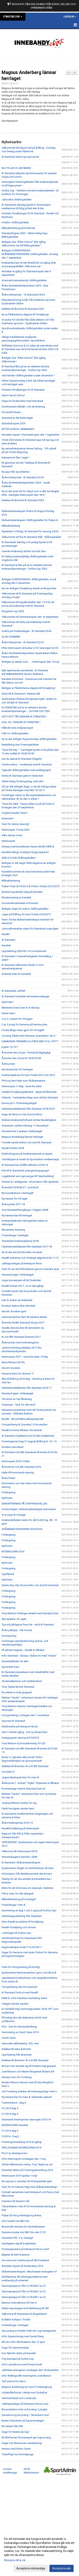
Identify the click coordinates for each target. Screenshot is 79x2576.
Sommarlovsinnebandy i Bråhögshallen (24, 280)
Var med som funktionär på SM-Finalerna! (25, 2260)
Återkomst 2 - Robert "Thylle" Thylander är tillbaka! (30, 1783)
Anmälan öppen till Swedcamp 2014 (22, 2265)
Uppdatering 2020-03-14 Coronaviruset (24, 951)
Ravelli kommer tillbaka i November (22, 1430)
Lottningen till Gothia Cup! (16, 1932)
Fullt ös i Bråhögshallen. (15, 733)
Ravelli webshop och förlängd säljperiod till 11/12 (30, 1257)
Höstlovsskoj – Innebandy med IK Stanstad (27, 764)
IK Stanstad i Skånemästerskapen (21, 1862)
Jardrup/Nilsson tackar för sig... (20, 1802)
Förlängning (8, 1492)
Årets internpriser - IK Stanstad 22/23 (23, 642)
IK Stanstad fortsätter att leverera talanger (25, 996)
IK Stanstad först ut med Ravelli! (20, 1992)
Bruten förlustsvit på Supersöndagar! (23, 2420)
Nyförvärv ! (8, 1002)
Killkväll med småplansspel (17, 727)
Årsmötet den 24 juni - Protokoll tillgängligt (26, 1052)
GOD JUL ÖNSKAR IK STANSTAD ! (21, 722)
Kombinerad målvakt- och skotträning (23, 406)
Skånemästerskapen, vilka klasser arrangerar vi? (29, 2271)
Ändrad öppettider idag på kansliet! (22, 891)
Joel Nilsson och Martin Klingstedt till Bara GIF (28, 2071)
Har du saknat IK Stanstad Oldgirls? (22, 758)
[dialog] (39, 2553)
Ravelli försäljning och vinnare (19, 1927)
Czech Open (9, 2037)
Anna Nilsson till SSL (13, 1362)
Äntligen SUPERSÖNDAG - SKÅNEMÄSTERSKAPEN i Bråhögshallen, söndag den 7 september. (30, 254)
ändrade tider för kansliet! (16, 973)
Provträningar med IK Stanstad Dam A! (23, 1788)
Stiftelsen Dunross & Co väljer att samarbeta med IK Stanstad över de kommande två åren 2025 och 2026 (30, 349)
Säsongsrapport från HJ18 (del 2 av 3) (24, 2291)
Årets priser (8, 1063)
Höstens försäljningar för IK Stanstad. (23, 389)
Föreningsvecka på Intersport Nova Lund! (25, 2249)
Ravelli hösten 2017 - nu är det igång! (23, 1285)
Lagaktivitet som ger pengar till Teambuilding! (28, 1176)
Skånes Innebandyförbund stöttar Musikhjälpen (29, 1119)
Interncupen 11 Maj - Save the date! (22, 1086)
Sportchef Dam (10, 1666)
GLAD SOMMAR (11, 636)
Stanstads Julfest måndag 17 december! (25, 1125)
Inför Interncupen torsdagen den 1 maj (24, 2158)
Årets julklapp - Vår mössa (17, 1630)
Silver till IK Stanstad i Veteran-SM (21, 693)
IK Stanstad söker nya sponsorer (20, 156)
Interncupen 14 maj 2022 (16, 829)
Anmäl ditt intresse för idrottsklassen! (23, 2226)
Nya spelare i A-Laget (14, 1618)
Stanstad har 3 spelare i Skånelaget (22, 1131)
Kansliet (6, 945)
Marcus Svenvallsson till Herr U (19, 2302)
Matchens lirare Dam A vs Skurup (21, 1007)
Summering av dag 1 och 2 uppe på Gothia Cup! (29, 1910)
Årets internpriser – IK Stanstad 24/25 (23, 294)
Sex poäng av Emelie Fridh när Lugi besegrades (29, 2330)
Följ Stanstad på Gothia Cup (18, 2358)
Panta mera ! (9, 1013)
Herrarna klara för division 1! (18, 1373)
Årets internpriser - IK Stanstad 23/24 (23, 477)
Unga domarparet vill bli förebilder (21, 1280)
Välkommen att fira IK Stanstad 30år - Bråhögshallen (31, 536)
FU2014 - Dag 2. (11, 2136)
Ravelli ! (6, 934)
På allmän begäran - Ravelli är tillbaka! (23, 1650)
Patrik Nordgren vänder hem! (18, 1808)
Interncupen (8, 840)
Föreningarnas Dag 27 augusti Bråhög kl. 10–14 (29, 1441)
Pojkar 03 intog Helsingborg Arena (21, 2215)
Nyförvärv (7, 1497)
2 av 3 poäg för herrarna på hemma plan (24, 1024)
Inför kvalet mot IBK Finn (15, 2221)
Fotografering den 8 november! (19, 1986)
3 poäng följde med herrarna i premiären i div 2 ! (29, 1035)
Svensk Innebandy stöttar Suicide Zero (24, 551)
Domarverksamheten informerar (20, 903)
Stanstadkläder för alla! (15, 1661)
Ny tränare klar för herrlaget (17, 1069)
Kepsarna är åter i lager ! (15, 457)
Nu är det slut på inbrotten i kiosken (22, 1252)
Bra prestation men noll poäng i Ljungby (24, 2409)
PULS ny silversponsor (14, 2153)
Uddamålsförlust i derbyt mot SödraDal (24, 2392)
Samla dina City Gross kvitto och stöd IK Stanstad (30, 1585)
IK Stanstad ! (9, 939)
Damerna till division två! (15, 2201)
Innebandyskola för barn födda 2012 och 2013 (28, 1075)
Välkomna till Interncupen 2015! (19, 1851)
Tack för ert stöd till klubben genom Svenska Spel (30, 1269)
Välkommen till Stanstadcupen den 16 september (30, 616)
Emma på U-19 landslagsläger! (19, 1103)
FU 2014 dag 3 (10, 2130)
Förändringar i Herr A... (14, 1904)
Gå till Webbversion (31, 2470)
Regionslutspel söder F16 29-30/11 (22, 1947)
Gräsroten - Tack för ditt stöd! (18, 1404)
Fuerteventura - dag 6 (14, 2102)
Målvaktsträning (11, 525)
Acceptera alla (61, 2568)
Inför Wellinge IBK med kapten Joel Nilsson (26, 2375)
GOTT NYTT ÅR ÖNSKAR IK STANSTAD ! (24, 716)
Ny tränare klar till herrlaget (17, 1215)
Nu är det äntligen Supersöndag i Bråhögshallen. (29, 738)
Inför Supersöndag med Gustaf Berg (23, 2336)
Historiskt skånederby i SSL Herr (20, 2043)
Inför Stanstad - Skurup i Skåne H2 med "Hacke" (29, 1655)
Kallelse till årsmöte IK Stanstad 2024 (23, 500)
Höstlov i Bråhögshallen (15, 222)
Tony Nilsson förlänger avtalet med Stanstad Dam (30, 1613)
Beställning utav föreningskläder (20, 744)
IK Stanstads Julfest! (13, 990)
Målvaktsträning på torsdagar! (19, 1899)
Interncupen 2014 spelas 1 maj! (19, 2175)
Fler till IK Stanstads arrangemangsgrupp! (25, 1170)
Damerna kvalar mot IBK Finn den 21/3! (24, 2232)
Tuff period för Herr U (14, 2381)
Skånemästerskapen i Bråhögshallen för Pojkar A (30, 520)
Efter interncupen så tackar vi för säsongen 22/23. (30, 647)
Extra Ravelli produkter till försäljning (22, 1921)
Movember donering (13, 1229)
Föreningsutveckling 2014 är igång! (22, 2141)
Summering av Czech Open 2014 (20, 2032)
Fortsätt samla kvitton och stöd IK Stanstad (26, 1142)
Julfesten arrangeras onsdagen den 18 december (30, 2370)
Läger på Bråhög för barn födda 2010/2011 (26, 914)
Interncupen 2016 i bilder (16, 1461)
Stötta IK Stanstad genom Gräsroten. (23, 775)
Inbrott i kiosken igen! (14, 1311)
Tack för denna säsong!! (15, 824)
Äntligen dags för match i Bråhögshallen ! (25, 908)
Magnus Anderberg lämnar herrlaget (22, 1136)
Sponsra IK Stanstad (13, 1720)
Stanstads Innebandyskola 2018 (20, 1240)
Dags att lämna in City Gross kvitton (22, 1114)
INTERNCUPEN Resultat (15, 2125)
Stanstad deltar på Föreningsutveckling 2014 (27, 2170)
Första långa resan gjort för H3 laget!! (23, 1030)
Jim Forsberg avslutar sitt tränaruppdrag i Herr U (29, 2091)
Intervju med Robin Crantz (16, 2448)
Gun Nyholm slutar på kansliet (19, 2353)
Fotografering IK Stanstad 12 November (24, 1424)
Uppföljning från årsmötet (17, 2054)
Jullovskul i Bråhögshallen (17, 199)
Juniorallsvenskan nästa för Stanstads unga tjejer (30, 928)
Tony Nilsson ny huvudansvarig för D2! (23, 1743)
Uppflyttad (8, 1573)
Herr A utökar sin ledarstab (17, 1300)
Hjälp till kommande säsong (18, 1472)
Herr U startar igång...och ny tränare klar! (24, 1732)
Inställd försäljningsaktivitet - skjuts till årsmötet (29, 1091)
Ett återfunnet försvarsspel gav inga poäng (26, 2437)
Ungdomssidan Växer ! (15, 812)
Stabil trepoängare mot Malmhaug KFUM (25, 2308)
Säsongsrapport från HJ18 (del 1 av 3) (24, 2297)
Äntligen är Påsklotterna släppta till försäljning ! (29, 688)
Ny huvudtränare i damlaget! (18, 1193)
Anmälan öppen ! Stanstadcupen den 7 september (31, 434)
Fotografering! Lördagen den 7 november (25, 1715)
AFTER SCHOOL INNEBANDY (18, 429)
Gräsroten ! (8, 818)
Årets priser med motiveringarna (20, 1342)
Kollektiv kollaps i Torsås (16, 2319)
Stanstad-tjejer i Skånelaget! (18, 1274)
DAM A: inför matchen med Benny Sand (24, 1998)
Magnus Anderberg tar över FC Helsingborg (27, 2386)
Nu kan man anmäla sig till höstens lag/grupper (29, 2065)
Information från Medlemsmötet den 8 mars (27, 1873)
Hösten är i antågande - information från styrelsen (30, 1181)
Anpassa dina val (14, 2560)
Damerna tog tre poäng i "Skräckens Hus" (26, 2415)
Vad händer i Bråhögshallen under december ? (28, 375)
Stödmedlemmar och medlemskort (22, 1681)
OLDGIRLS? (8, 1771)
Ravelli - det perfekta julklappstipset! (23, 1418)
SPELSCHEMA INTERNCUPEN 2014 (21, 2147)
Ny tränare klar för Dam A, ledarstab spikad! (27, 2097)
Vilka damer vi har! (12, 835)
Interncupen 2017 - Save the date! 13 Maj (25, 1356)
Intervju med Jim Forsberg (17, 2077)
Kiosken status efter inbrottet (18, 1305)
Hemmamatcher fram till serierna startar (24, 1316)
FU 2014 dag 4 (10, 2113)
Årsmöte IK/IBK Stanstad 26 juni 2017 (23, 1322)
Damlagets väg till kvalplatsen (19, 2243)
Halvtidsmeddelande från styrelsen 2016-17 (27, 1387)
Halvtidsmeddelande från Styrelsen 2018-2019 (28, 1108)
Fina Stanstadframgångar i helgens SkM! (25, 1209)
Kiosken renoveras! (13, 1446)
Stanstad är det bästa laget (17, 417)
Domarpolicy (9, 1635)
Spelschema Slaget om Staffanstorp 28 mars (28, 1868)
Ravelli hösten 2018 (13, 1148)
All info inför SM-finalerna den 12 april (23, 2341)
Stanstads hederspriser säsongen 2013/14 (26, 2119)
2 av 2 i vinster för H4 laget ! (17, 1018)
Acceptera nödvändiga (30, 2568)
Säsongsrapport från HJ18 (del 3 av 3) (24, 2285)
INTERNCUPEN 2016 (13, 1551)
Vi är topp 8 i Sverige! (14, 1514)
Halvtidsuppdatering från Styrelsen (22, 1916)
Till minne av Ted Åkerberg (17, 1399)
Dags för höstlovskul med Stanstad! (22, 400)
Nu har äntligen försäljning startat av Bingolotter (29, 588)
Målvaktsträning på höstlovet (18, 228)
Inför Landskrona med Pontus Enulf (22, 2364)
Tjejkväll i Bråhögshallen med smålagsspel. (26, 770)
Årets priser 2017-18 (13, 1204)
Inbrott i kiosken (11, 1367)
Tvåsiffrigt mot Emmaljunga (17, 2454)
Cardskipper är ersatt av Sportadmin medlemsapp (30, 1159)
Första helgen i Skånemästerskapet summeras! (29, 1509)
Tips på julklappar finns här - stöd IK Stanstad (28, 1624)
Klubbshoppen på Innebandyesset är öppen (27, 1153)
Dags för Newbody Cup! (15, 2431)
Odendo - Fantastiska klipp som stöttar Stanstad (30, 1097)
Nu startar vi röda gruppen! (17, 1692)
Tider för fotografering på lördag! (21, 1967)
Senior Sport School (13, 395)
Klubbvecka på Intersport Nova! (20, 1726)
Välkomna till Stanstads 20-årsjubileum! (24, 2313)
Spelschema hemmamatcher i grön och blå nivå (29, 1972)
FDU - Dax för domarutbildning (19, 2026)
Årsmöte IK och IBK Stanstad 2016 (21, 1466)
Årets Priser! (8, 1478)
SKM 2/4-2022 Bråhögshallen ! (19, 857)
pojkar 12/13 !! (10, 1046)
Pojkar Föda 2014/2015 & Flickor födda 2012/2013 (31, 886)
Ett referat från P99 (12, 2426)
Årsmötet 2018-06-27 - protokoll (20, 1187)
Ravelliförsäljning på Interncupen (20, 1828)
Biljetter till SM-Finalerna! (16, 2254)
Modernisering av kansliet (16, 897)
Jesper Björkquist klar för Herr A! (20, 1777)
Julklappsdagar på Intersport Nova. (22, 1263)
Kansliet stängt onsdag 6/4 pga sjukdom (25, 852)
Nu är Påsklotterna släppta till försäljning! (25, 314)
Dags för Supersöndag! (15, 2347)
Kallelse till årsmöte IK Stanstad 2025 (23, 308)
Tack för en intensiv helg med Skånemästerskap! (29, 2186)
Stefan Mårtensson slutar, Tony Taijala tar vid (27, 2164)
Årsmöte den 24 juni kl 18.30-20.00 (21, 1058)
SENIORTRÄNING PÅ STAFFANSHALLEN (24, 1503)
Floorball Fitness (11, 412)
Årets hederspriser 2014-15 (17, 1822)
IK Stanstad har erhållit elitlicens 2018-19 (25, 1164)
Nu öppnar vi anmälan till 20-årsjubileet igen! (27, 2181)
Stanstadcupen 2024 (13, 423)
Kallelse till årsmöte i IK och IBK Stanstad (25, 1766)
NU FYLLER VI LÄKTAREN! (16, 168)
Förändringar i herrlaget (15, 1235)
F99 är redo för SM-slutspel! (18, 1893)
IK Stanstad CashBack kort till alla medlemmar (28, 1435)
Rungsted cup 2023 (13, 611)
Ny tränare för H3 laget (14, 1198)
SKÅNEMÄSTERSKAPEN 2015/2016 (22, 1529)
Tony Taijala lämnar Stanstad (18, 1686)
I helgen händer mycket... (16, 2003)
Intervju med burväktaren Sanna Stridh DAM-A (28, 846)
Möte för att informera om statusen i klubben (27, 1887)
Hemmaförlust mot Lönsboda (19, 2398)
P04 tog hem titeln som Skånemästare (23, 1080)
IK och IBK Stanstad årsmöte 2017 (21, 1336)
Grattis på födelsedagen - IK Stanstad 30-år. (27, 631)
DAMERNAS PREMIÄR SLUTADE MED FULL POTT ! (30, 1041)
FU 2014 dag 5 (10, 2108)
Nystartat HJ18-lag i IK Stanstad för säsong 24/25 (30, 531)
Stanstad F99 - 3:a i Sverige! (17, 2237)
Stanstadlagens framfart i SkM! (19, 1856)
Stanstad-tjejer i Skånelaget (17, 1393)
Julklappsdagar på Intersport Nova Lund (25, 2403)
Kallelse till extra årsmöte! (16, 2049)
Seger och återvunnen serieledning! (22, 2443)
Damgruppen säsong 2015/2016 (20, 1737)
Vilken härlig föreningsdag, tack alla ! (23, 781)
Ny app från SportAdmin (16, 471)
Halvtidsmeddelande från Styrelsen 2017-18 (27, 1246)
